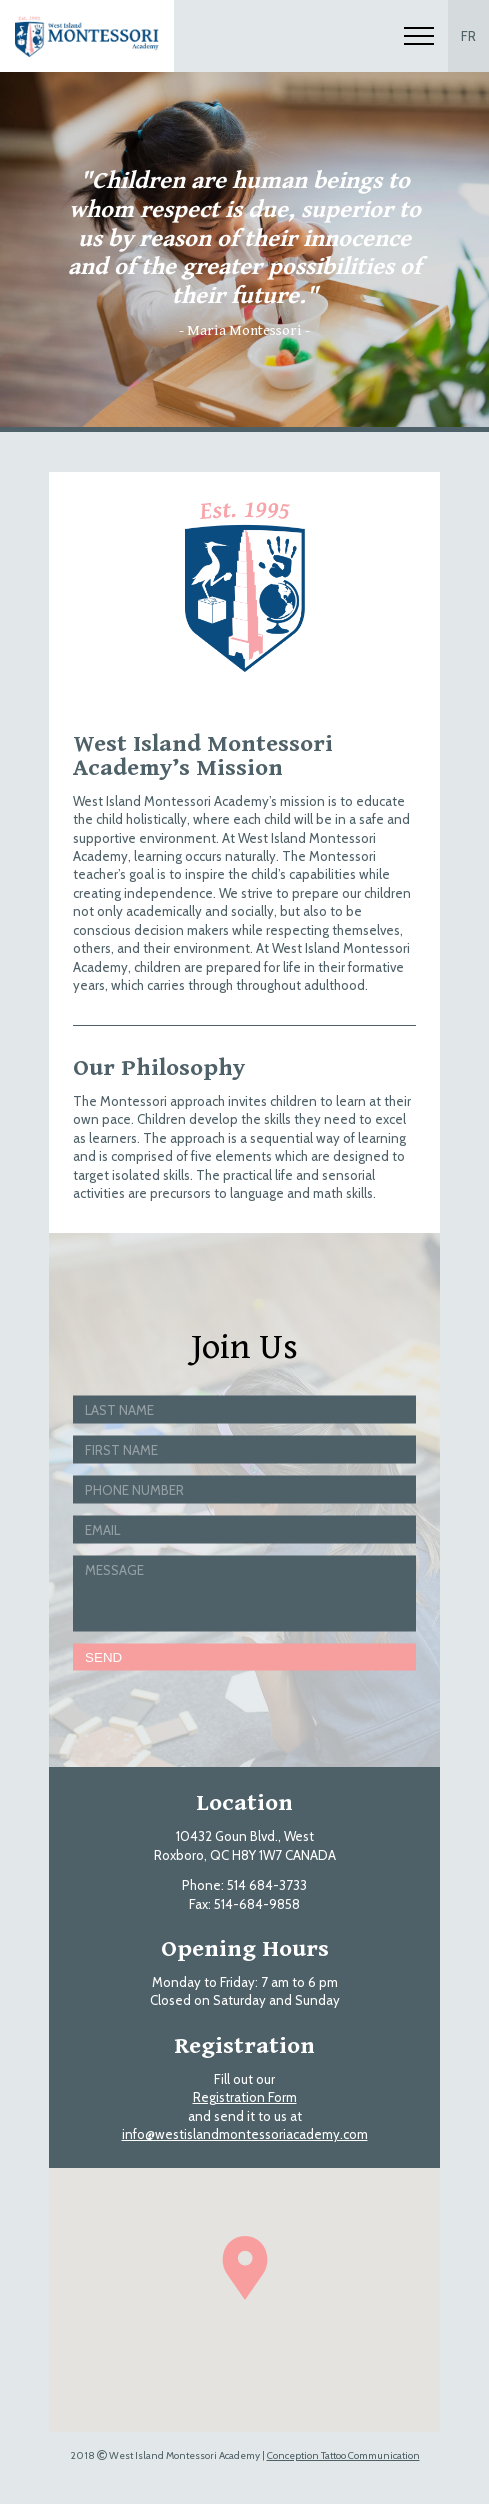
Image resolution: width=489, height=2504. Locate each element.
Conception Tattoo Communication (343, 2455)
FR (468, 36)
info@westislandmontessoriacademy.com (245, 2134)
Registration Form (245, 2097)
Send (103, 1656)
